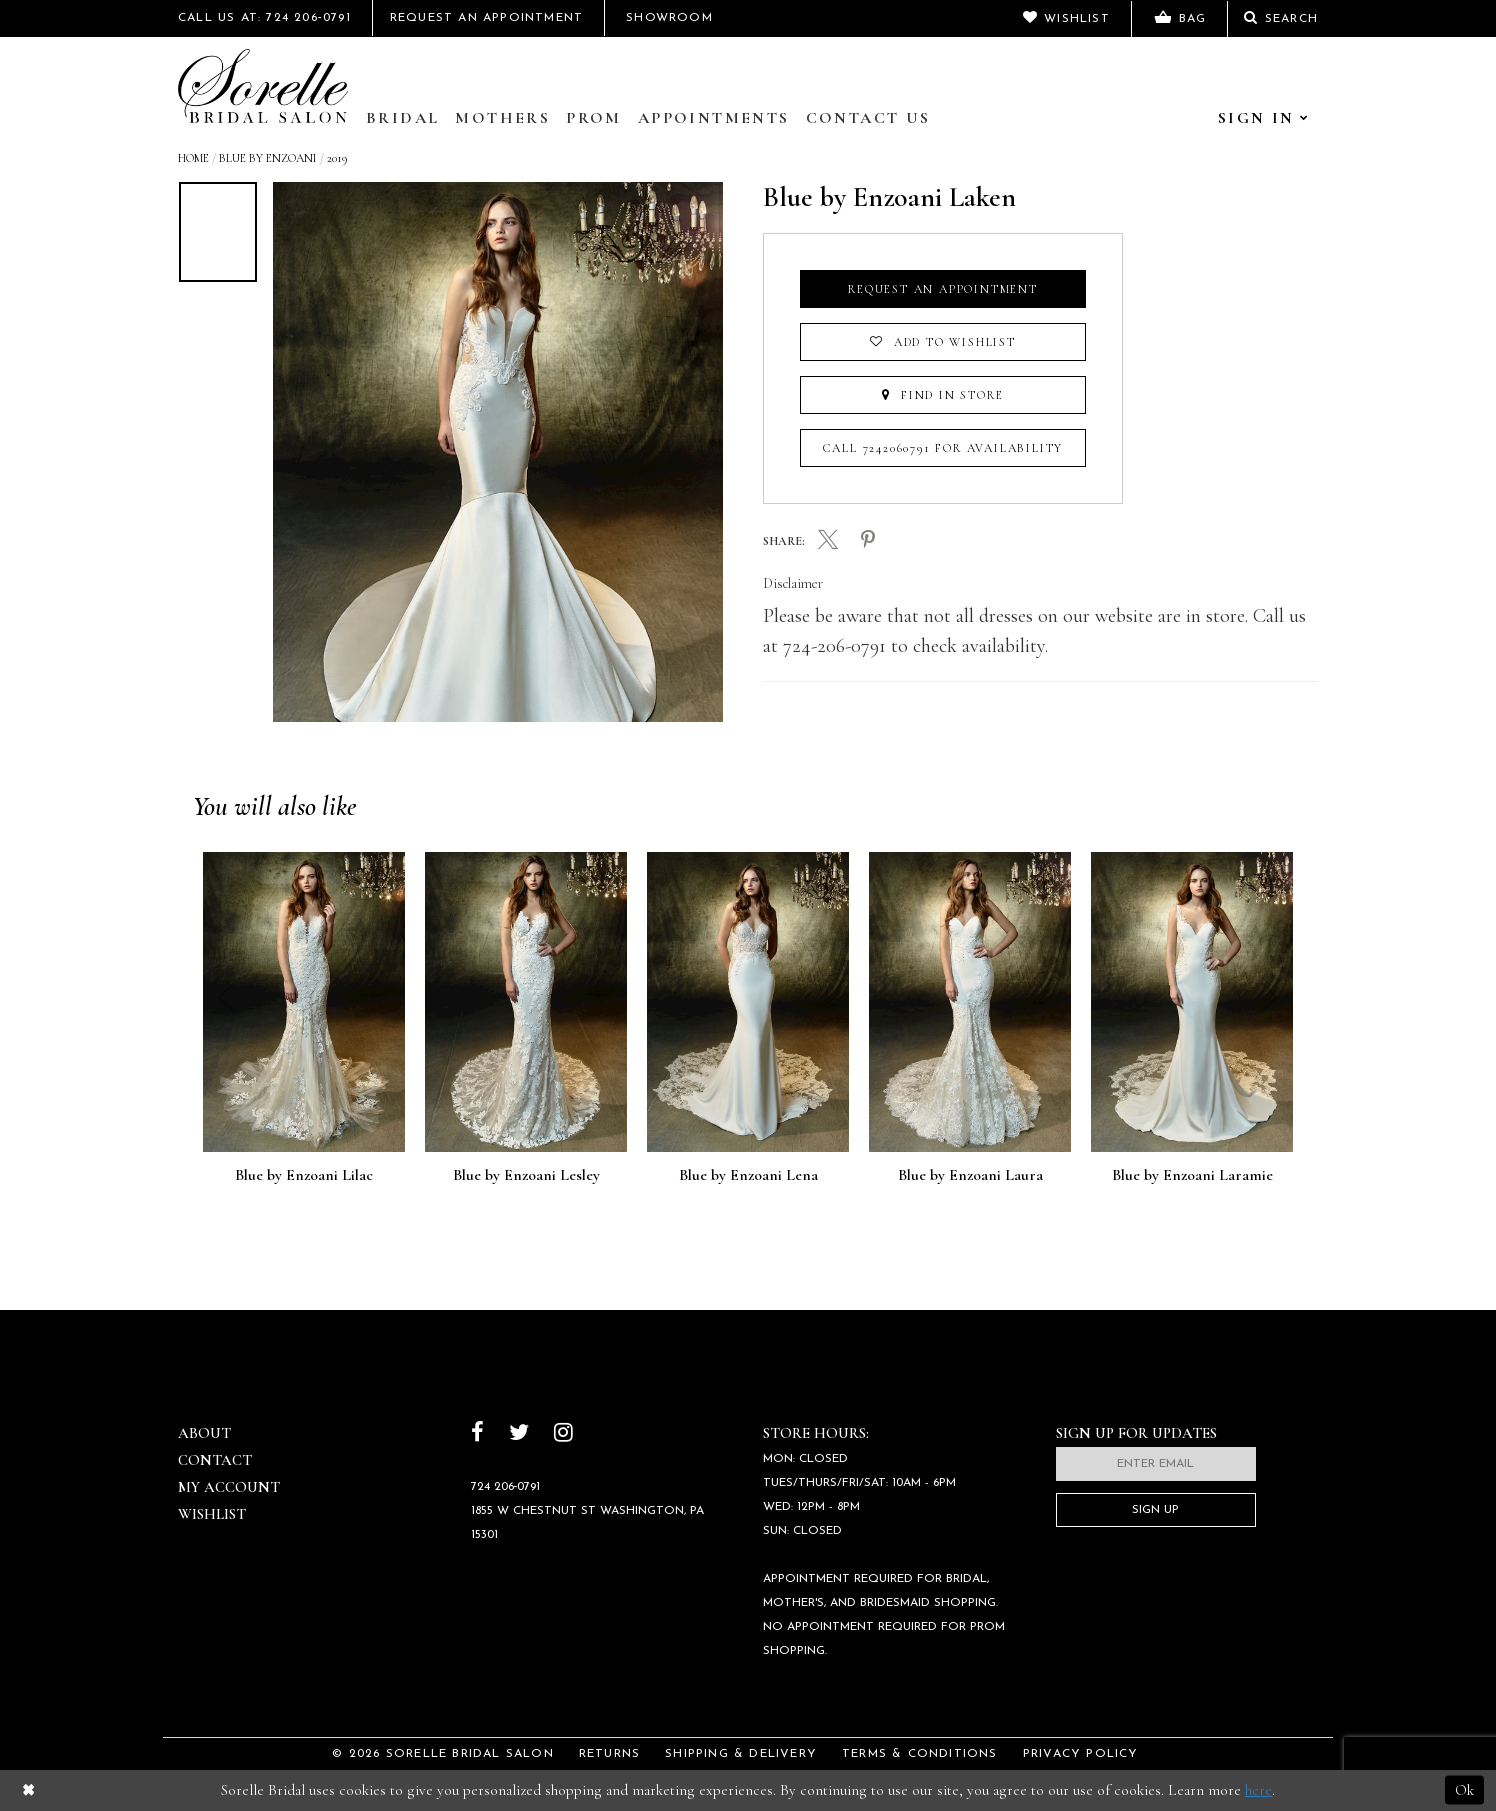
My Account (229, 1487)
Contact (215, 1460)
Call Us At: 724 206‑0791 (264, 18)
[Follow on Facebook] (477, 1434)
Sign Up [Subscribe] (1155, 1510)
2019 (337, 158)
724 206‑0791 (506, 1487)
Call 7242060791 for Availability (943, 448)
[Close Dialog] (28, 1790)
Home (193, 158)
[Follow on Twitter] (519, 1434)
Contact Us (868, 118)
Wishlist (212, 1514)
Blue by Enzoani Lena (748, 1176)
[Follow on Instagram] (563, 1434)
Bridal (402, 118)
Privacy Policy (1081, 1754)
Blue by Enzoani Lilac (304, 1176)
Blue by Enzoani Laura (970, 1176)
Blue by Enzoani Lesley (526, 1176)
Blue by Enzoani (268, 158)
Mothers (502, 118)
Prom (594, 118)
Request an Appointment (943, 289)
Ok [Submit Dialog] (1464, 1790)
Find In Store (942, 395)
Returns (609, 1754)
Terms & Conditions (920, 1754)
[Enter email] (1156, 1464)
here (1258, 1790)
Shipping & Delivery (741, 1754)
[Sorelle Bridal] (263, 86)
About (204, 1433)
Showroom (669, 18)
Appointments (714, 118)
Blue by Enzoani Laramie (1192, 1176)
